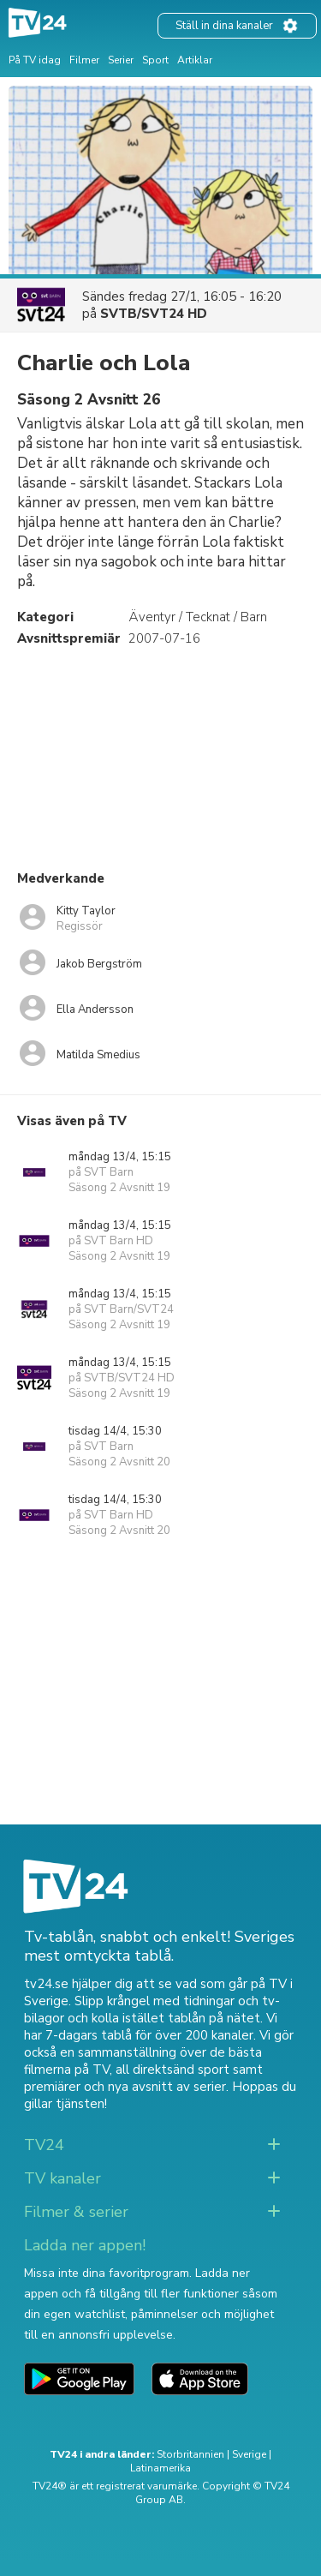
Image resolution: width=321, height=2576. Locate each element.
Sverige (249, 2454)
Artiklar (194, 60)
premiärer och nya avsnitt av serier (125, 2086)
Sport (155, 60)
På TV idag (35, 60)
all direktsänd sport (172, 2069)
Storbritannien (190, 2454)
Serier (121, 60)
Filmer (84, 60)
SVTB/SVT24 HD (153, 313)
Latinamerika (160, 2468)
